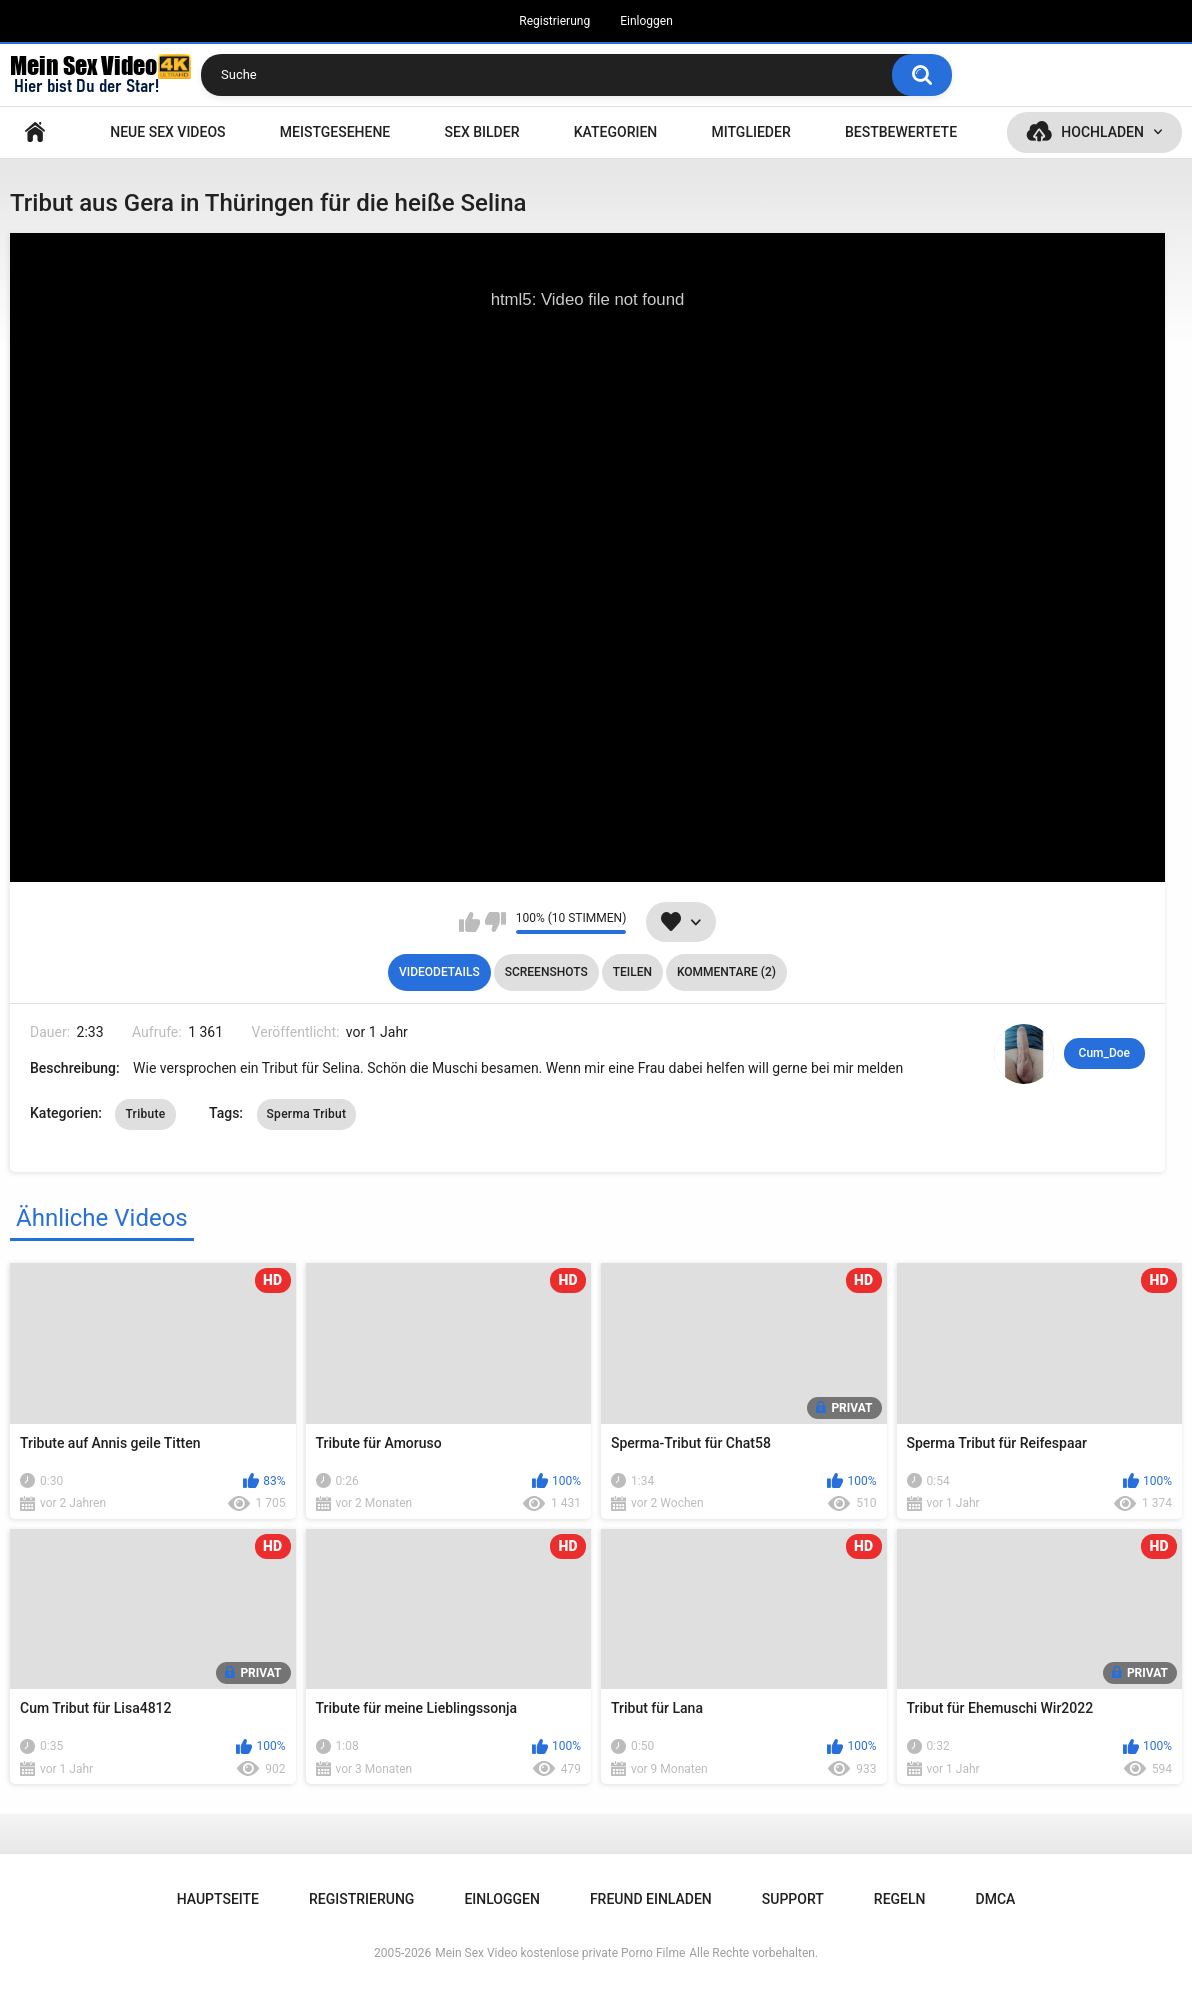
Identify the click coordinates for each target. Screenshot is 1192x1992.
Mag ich (469, 922)
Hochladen (1102, 132)
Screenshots (546, 972)
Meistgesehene (335, 132)
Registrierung (554, 21)
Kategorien (616, 132)
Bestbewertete (901, 132)
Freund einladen (651, 1899)
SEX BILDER (482, 132)
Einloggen (646, 21)
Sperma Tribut (307, 1114)
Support (793, 1899)
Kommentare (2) (726, 972)
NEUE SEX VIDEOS (167, 132)
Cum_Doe (1104, 1053)
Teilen (632, 972)
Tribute (145, 1114)
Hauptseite (35, 132)
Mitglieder (751, 132)
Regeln (900, 1899)
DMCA (996, 1899)
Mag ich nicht (495, 922)
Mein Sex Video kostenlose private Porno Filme (560, 1953)
